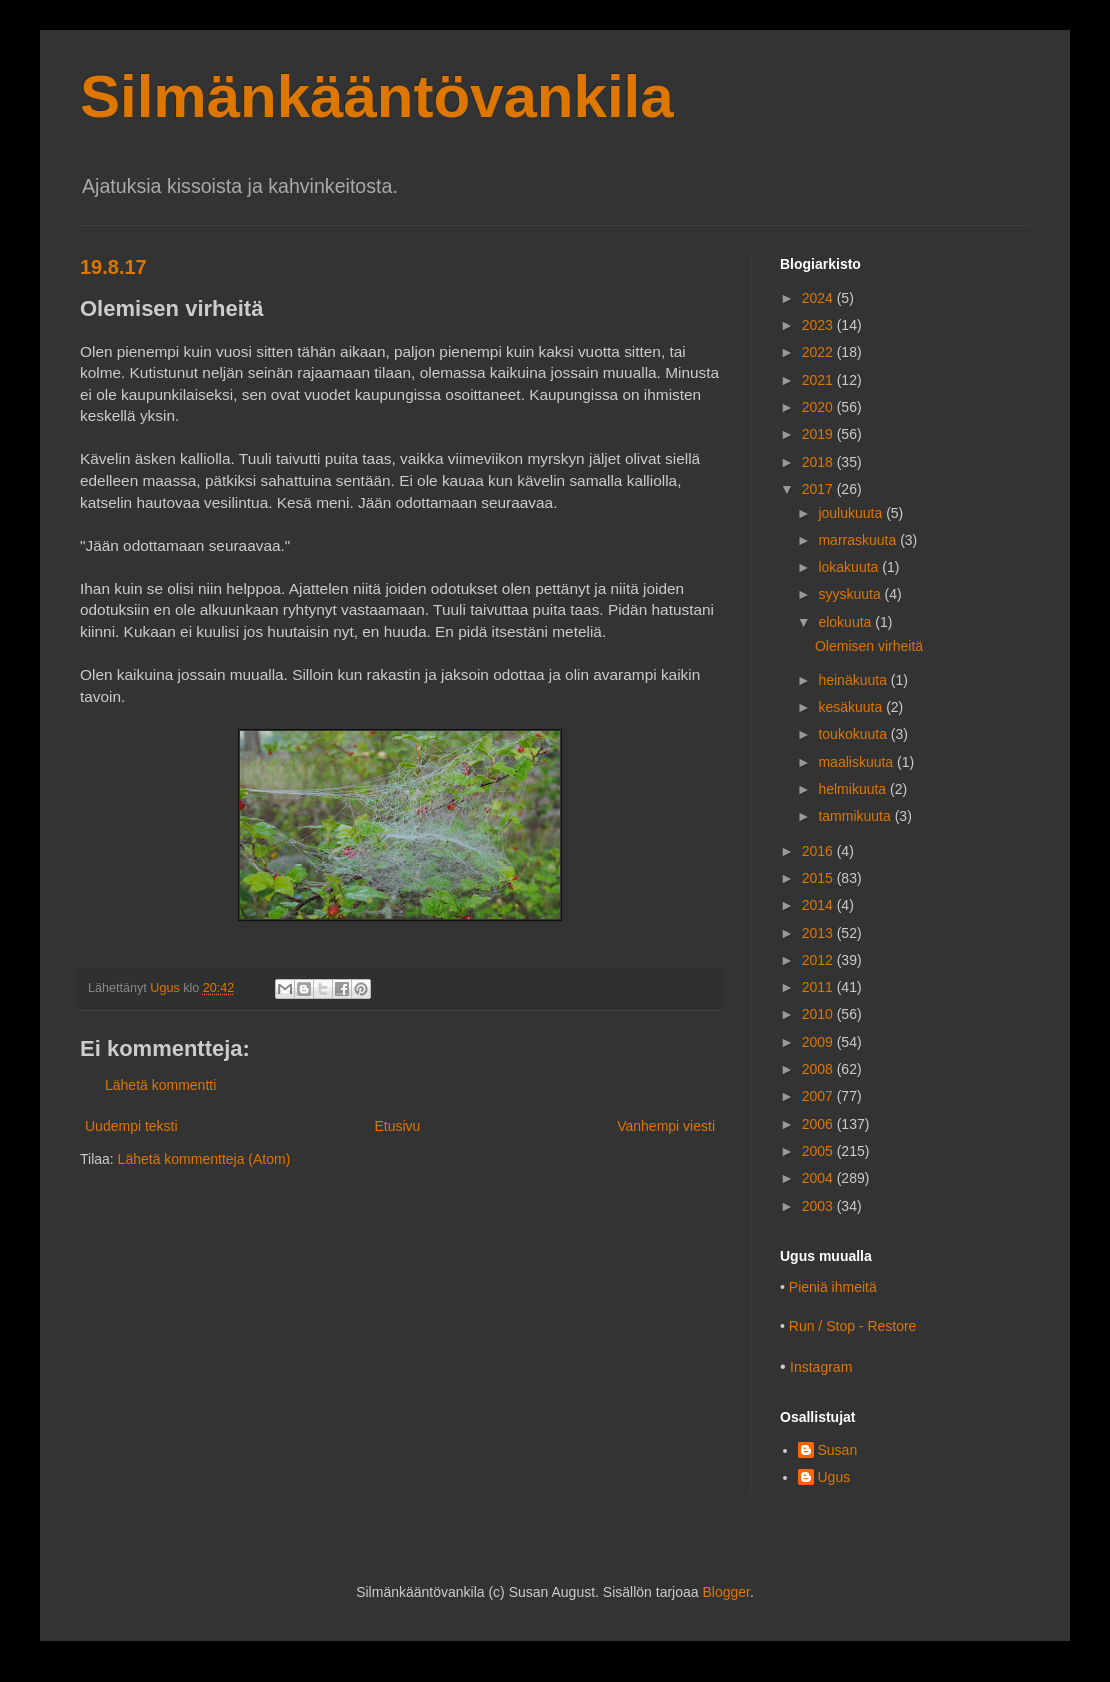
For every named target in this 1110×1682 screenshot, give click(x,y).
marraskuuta (859, 540)
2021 (819, 380)
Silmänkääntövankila (377, 96)
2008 (819, 1069)
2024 (819, 298)
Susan (838, 1450)
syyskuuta (851, 594)
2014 (819, 905)
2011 (819, 987)
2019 (819, 434)
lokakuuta (850, 567)
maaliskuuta (857, 762)
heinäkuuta (854, 680)
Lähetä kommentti (160, 1085)
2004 (819, 1178)
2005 (819, 1151)
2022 (819, 352)
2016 (819, 851)
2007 (819, 1096)
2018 (819, 462)
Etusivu (397, 1126)
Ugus (834, 1477)
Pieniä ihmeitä (833, 1287)
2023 (819, 325)
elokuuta (846, 622)
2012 (819, 960)
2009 (819, 1042)
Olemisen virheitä (869, 646)
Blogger (725, 1592)
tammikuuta (856, 816)
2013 (819, 933)
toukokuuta (854, 734)
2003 (819, 1206)
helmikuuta (854, 789)
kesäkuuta (852, 707)
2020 (819, 407)
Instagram (821, 1367)
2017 (819, 489)
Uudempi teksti (131, 1126)
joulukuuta (852, 513)
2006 (819, 1124)
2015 (819, 878)
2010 (819, 1014)
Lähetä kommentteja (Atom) (204, 1159)
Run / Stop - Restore (853, 1326)
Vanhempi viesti (666, 1126)
